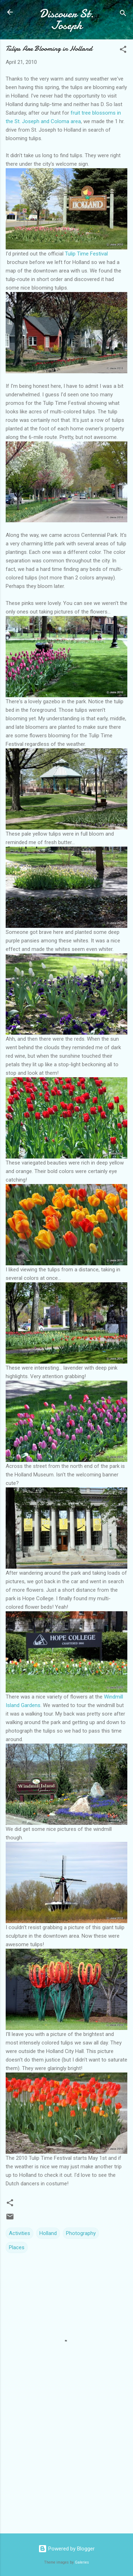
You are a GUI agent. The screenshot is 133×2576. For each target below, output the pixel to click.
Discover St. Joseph (66, 19)
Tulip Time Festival (86, 254)
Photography (81, 2233)
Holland (48, 2233)
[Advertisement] (66, 2472)
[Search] (123, 14)
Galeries (82, 2562)
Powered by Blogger (66, 2548)
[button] (123, 50)
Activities (19, 2233)
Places (16, 2247)
